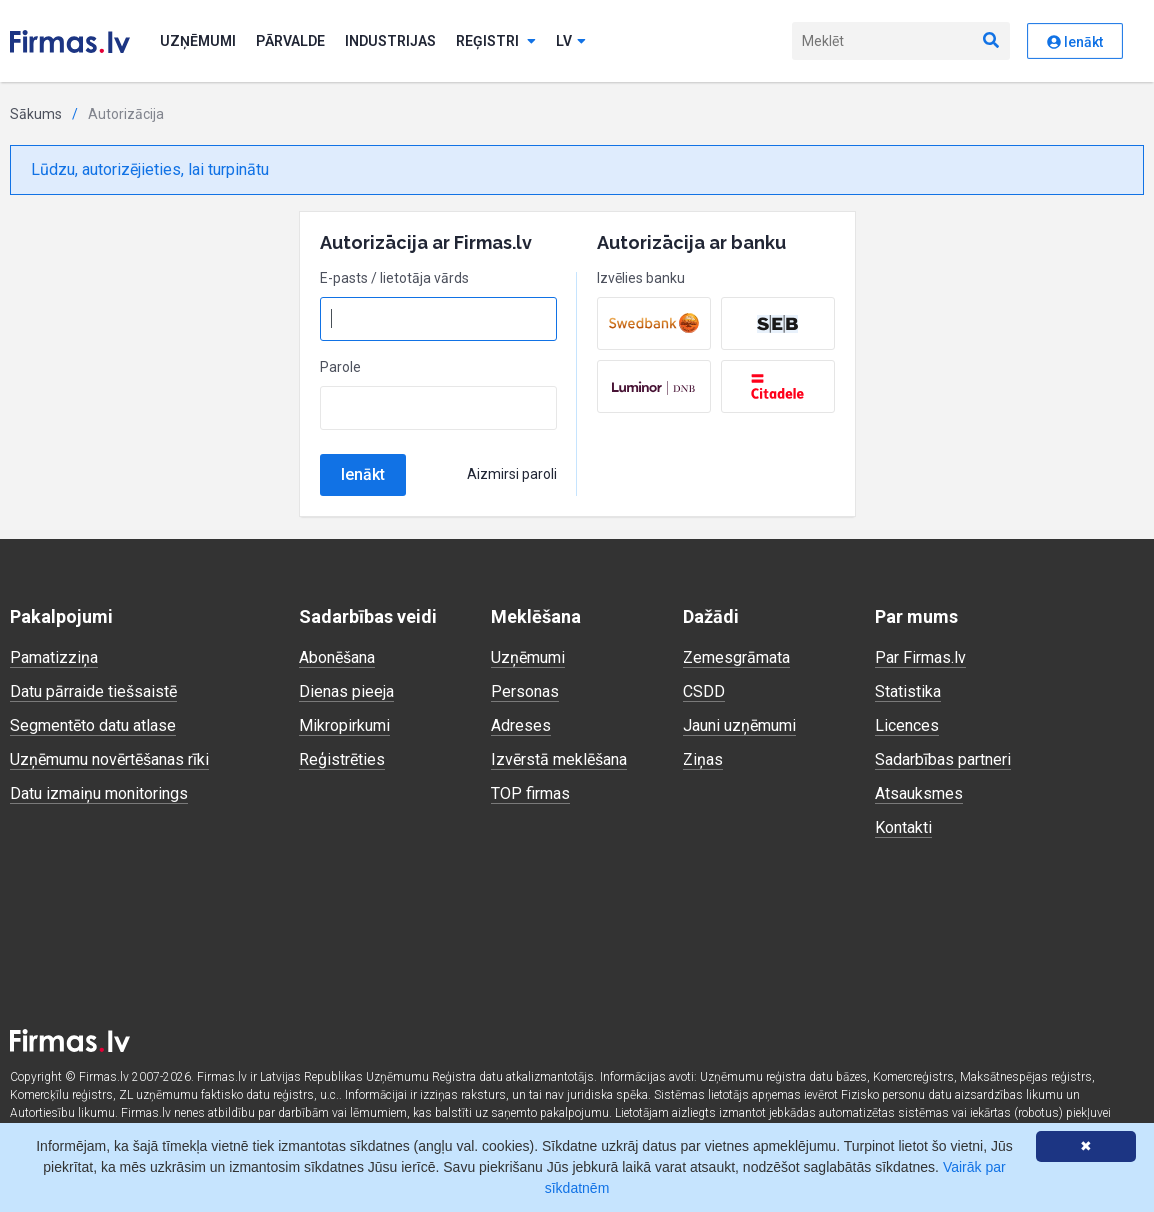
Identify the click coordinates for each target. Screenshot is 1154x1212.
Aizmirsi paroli (512, 474)
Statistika (908, 691)
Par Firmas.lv (920, 657)
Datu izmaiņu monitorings (99, 793)
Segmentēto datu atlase (93, 725)
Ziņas (703, 759)
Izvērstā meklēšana (559, 759)
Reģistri (496, 41)
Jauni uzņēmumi (739, 725)
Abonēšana (337, 657)
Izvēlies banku (641, 278)
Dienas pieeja (346, 691)
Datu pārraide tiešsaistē (93, 691)
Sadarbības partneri (943, 759)
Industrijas (390, 41)
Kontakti (903, 827)
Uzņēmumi (198, 41)
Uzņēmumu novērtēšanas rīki (109, 759)
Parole (340, 367)
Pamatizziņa (54, 657)
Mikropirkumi (344, 725)
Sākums (36, 114)
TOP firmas (530, 793)
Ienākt (363, 474)
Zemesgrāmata (736, 657)
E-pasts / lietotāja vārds (394, 278)
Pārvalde (290, 41)
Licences (907, 725)
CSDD (704, 691)
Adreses (521, 725)
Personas (525, 691)
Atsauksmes (919, 793)
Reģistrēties (342, 759)
